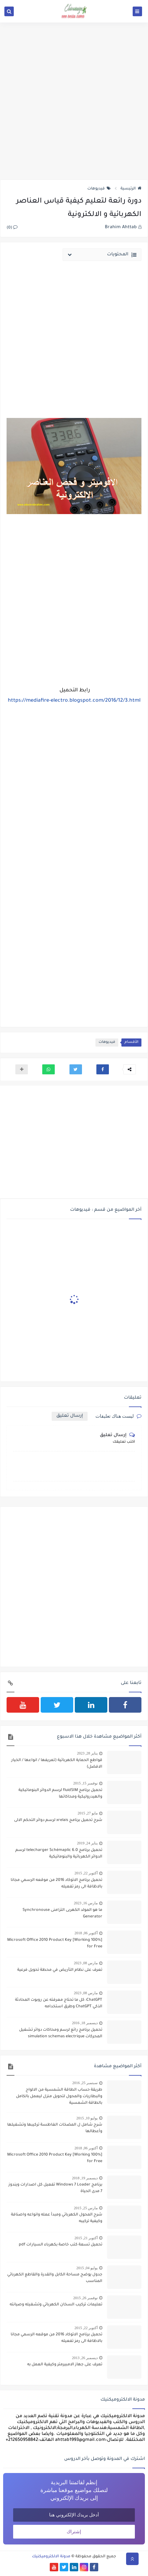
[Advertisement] (74, 101)
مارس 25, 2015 (86, 2208)
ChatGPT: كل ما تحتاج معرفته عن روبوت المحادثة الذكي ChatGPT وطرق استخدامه (58, 2003)
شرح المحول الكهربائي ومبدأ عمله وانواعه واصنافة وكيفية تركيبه (56, 2218)
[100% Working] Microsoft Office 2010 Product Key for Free (54, 1943)
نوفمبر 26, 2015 (85, 2298)
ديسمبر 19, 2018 (85, 2178)
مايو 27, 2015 (88, 1813)
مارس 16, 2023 (86, 1903)
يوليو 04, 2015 (87, 2268)
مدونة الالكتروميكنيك (51, 2556)
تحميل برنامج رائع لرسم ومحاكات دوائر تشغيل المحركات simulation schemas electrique (60, 2033)
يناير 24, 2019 (87, 1843)
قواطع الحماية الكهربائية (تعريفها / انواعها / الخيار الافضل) (56, 1763)
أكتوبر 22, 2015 (86, 1873)
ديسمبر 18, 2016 (85, 2023)
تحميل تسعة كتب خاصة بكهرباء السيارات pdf (60, 2245)
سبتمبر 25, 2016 (85, 2083)
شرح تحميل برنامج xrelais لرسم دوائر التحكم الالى (58, 1820)
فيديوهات (99, 189)
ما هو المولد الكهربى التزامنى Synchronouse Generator (62, 1913)
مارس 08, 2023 (86, 1963)
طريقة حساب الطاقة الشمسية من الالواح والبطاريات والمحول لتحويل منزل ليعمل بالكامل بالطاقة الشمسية (59, 2096)
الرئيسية (130, 189)
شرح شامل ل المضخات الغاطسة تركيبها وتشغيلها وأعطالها (54, 2128)
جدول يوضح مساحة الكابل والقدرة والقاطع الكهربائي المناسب (54, 2278)
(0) (12, 228)
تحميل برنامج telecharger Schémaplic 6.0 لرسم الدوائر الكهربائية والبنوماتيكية (58, 1853)
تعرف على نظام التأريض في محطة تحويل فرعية (59, 1970)
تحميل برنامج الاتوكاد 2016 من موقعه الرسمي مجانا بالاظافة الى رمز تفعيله (56, 1883)
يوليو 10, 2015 (87, 2118)
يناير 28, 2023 (87, 1753)
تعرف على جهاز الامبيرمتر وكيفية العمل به (64, 2365)
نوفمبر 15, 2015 (85, 1783)
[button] (102, 1069)
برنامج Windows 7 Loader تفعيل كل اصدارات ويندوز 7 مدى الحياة (55, 2188)
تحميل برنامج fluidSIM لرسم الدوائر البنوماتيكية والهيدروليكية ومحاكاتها (60, 1793)
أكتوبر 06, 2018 (86, 1933)
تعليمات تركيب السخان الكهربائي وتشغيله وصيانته (56, 2305)
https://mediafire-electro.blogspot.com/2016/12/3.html (74, 701)
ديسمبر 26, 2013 (85, 2358)
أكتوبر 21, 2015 (86, 2238)
